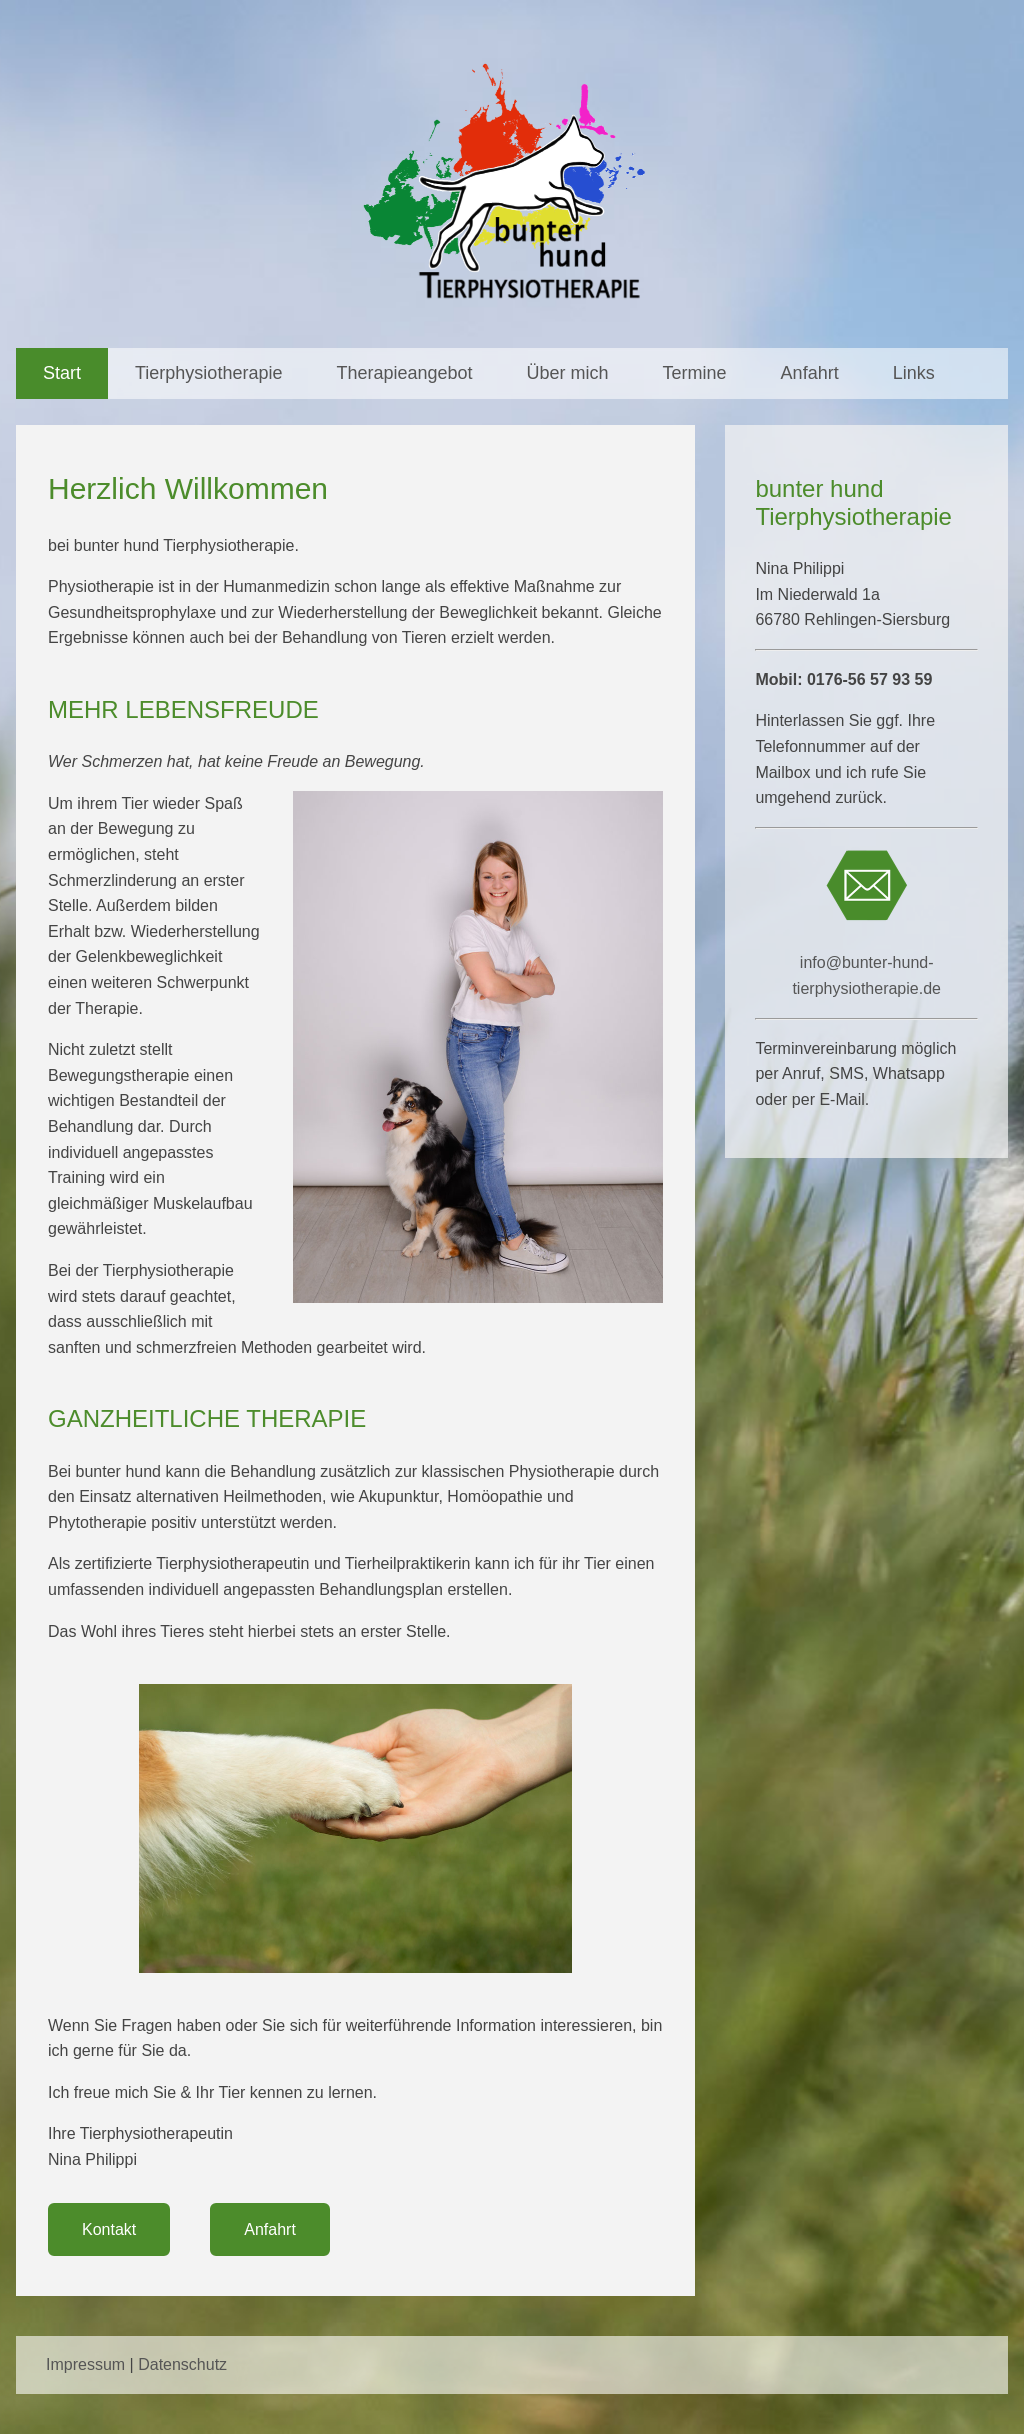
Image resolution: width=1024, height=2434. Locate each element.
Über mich (568, 373)
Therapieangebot (404, 373)
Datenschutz (182, 2364)
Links (914, 373)
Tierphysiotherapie (208, 373)
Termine (695, 373)
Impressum (85, 2364)
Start (62, 373)
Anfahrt (810, 373)
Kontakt (109, 2229)
